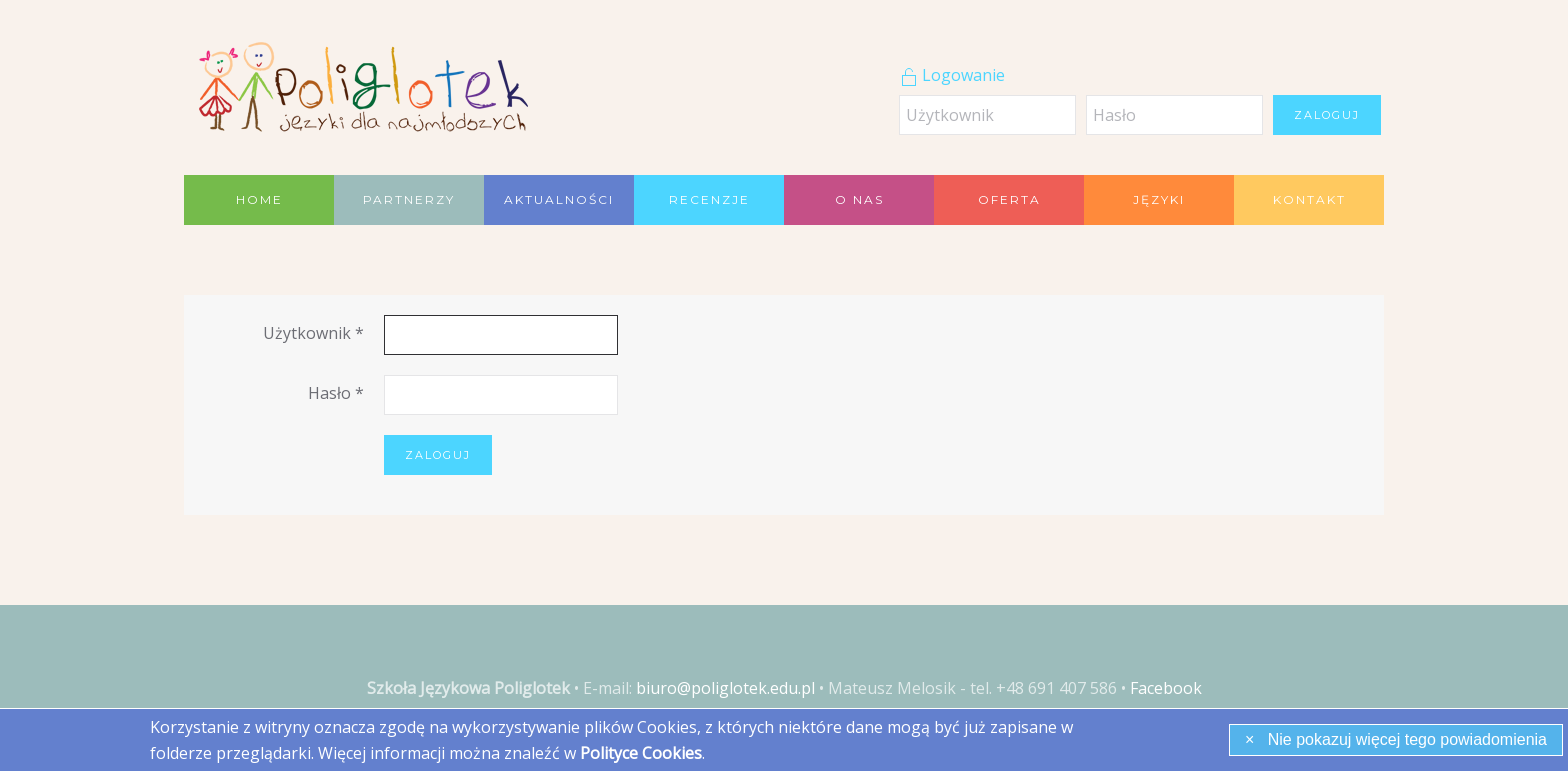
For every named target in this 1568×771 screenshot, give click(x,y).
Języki (1159, 199)
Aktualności (559, 199)
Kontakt (1309, 199)
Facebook (1166, 688)
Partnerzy (409, 199)
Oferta (1009, 199)
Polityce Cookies (641, 753)
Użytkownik (313, 333)
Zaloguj (1327, 115)
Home (259, 199)
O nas (859, 199)
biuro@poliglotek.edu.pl (725, 688)
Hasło (336, 393)
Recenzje (709, 199)
